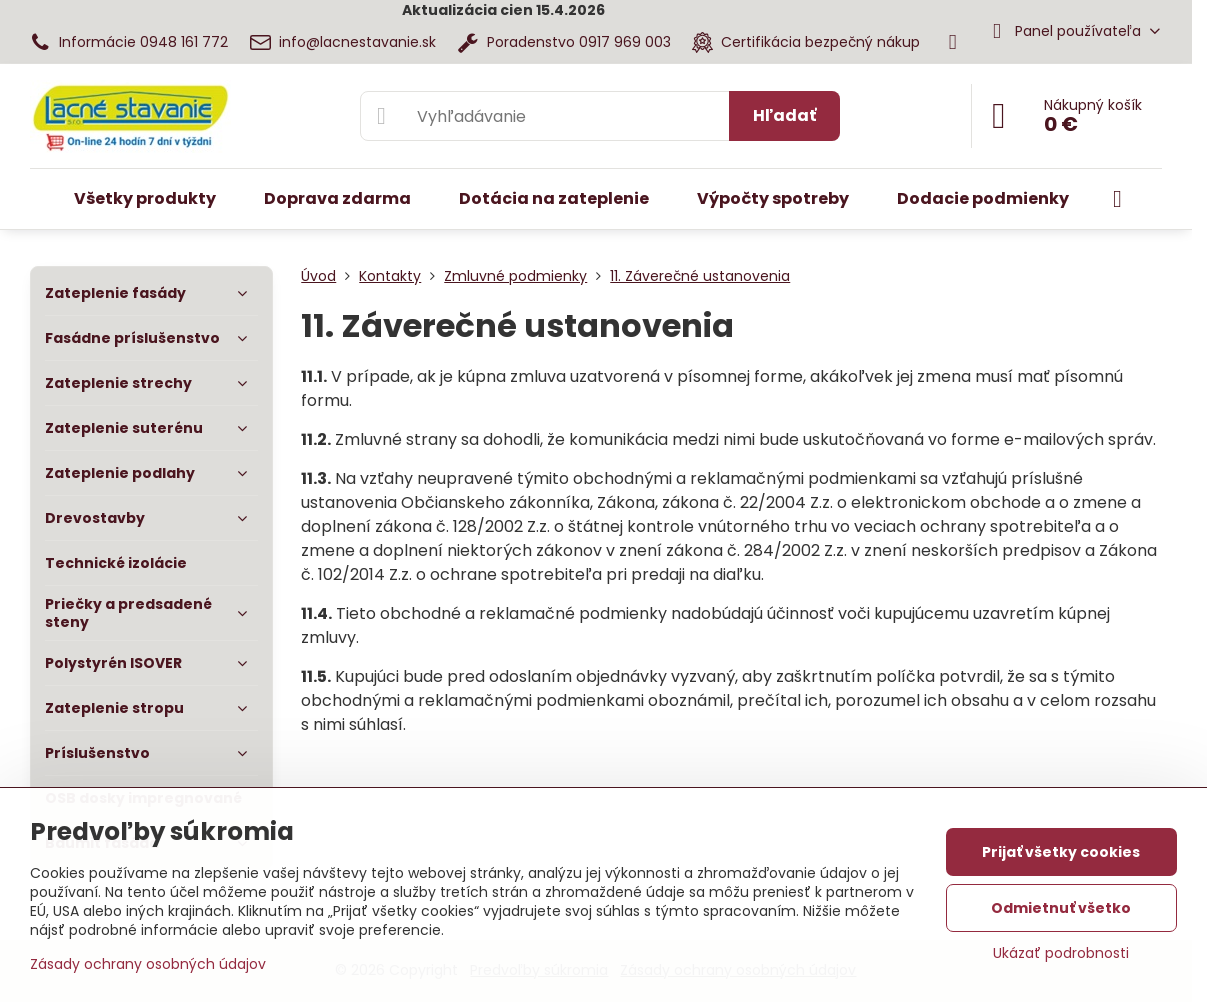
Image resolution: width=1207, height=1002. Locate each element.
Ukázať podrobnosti (1061, 953)
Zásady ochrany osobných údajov (148, 964)
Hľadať (784, 115)
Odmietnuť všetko (1061, 908)
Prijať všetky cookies (1061, 852)
